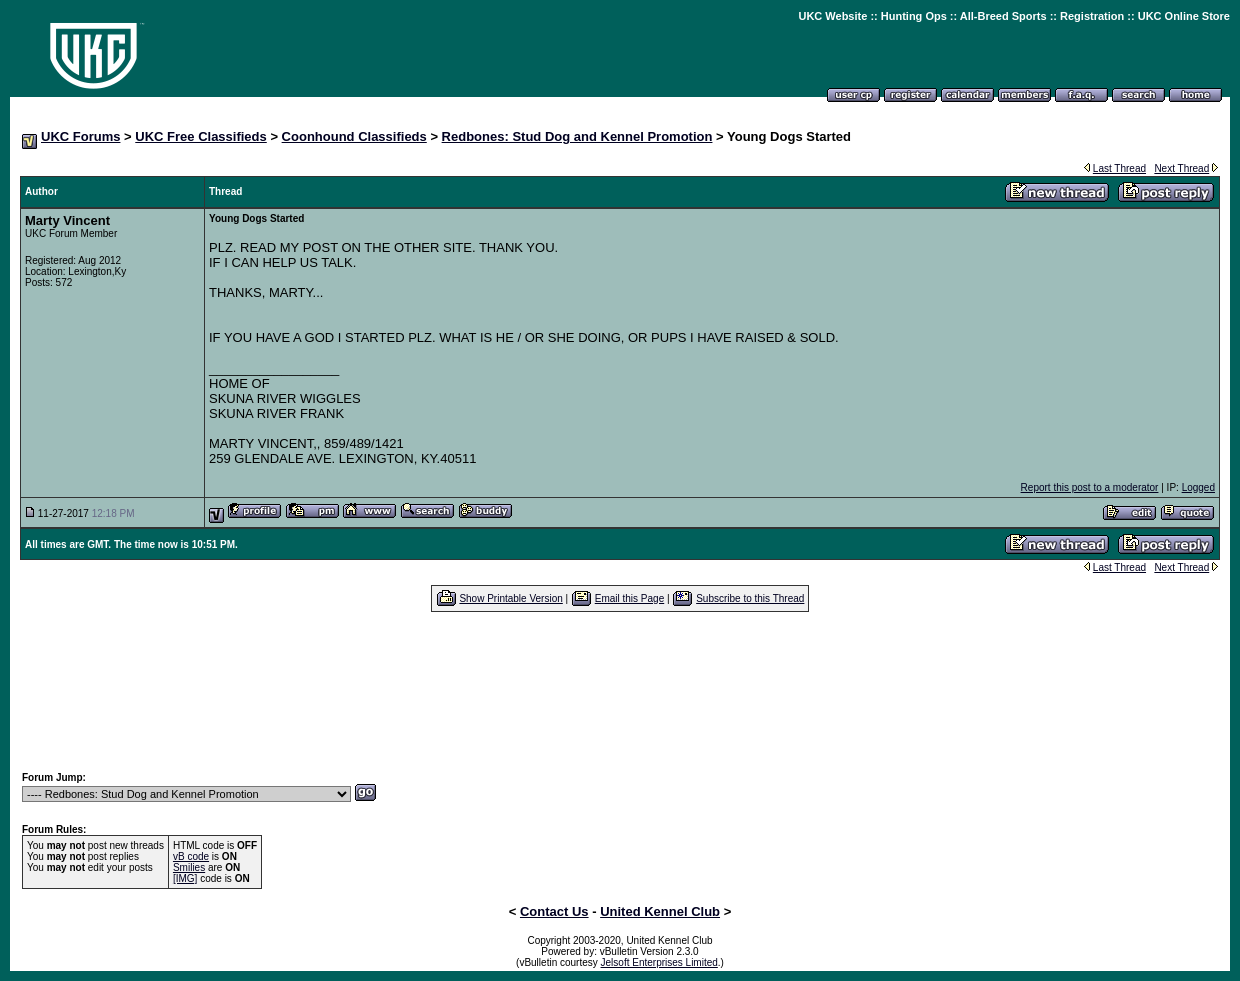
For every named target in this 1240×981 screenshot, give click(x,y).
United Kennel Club (660, 911)
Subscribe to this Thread (750, 598)
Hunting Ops (914, 16)
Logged (1198, 487)
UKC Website (832, 16)
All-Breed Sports (1003, 16)
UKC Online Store (1184, 16)
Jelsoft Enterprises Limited (659, 962)
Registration (1092, 16)
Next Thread (1181, 168)
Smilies (189, 867)
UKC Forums (80, 136)
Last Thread (1119, 168)
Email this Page (629, 598)
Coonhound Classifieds (354, 136)
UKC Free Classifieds (201, 136)
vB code (191, 856)
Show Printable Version (510, 598)
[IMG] (185, 878)
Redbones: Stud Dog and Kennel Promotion (577, 136)
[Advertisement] (620, 691)
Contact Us (554, 911)
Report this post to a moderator (1090, 487)
